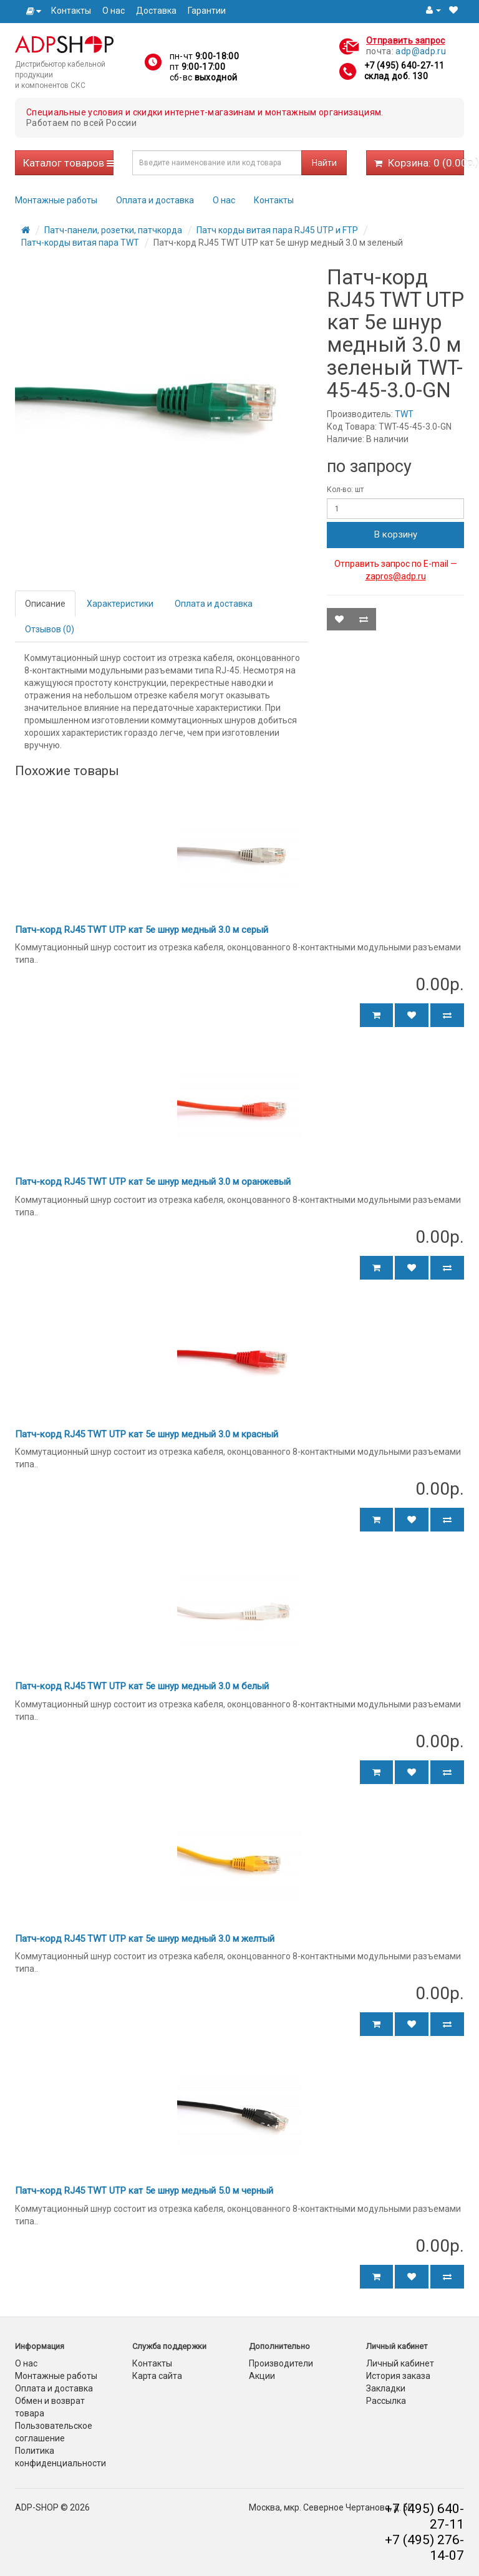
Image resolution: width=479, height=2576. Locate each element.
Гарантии (207, 11)
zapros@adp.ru (395, 576)
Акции (262, 2376)
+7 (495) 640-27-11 (404, 65)
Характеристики (120, 604)
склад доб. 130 (396, 76)
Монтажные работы (56, 200)
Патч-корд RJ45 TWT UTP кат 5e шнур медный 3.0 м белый (142, 1686)
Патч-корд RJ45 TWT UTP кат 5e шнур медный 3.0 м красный (146, 1434)
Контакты (71, 11)
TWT (404, 414)
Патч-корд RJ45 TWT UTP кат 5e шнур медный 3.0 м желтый (144, 1938)
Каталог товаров (68, 163)
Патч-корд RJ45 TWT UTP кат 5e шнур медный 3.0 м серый (141, 929)
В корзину (395, 534)
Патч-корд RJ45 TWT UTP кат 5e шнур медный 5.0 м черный (144, 2190)
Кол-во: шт (345, 489)
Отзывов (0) (49, 629)
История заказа (398, 2376)
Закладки (385, 2388)
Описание (45, 604)
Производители (281, 2363)
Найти (324, 163)
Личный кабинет (400, 2363)
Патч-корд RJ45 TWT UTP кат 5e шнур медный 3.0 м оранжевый (153, 1181)
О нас (113, 11)
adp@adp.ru (420, 51)
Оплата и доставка (155, 200)
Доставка (156, 11)
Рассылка (386, 2401)
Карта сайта (157, 2376)
